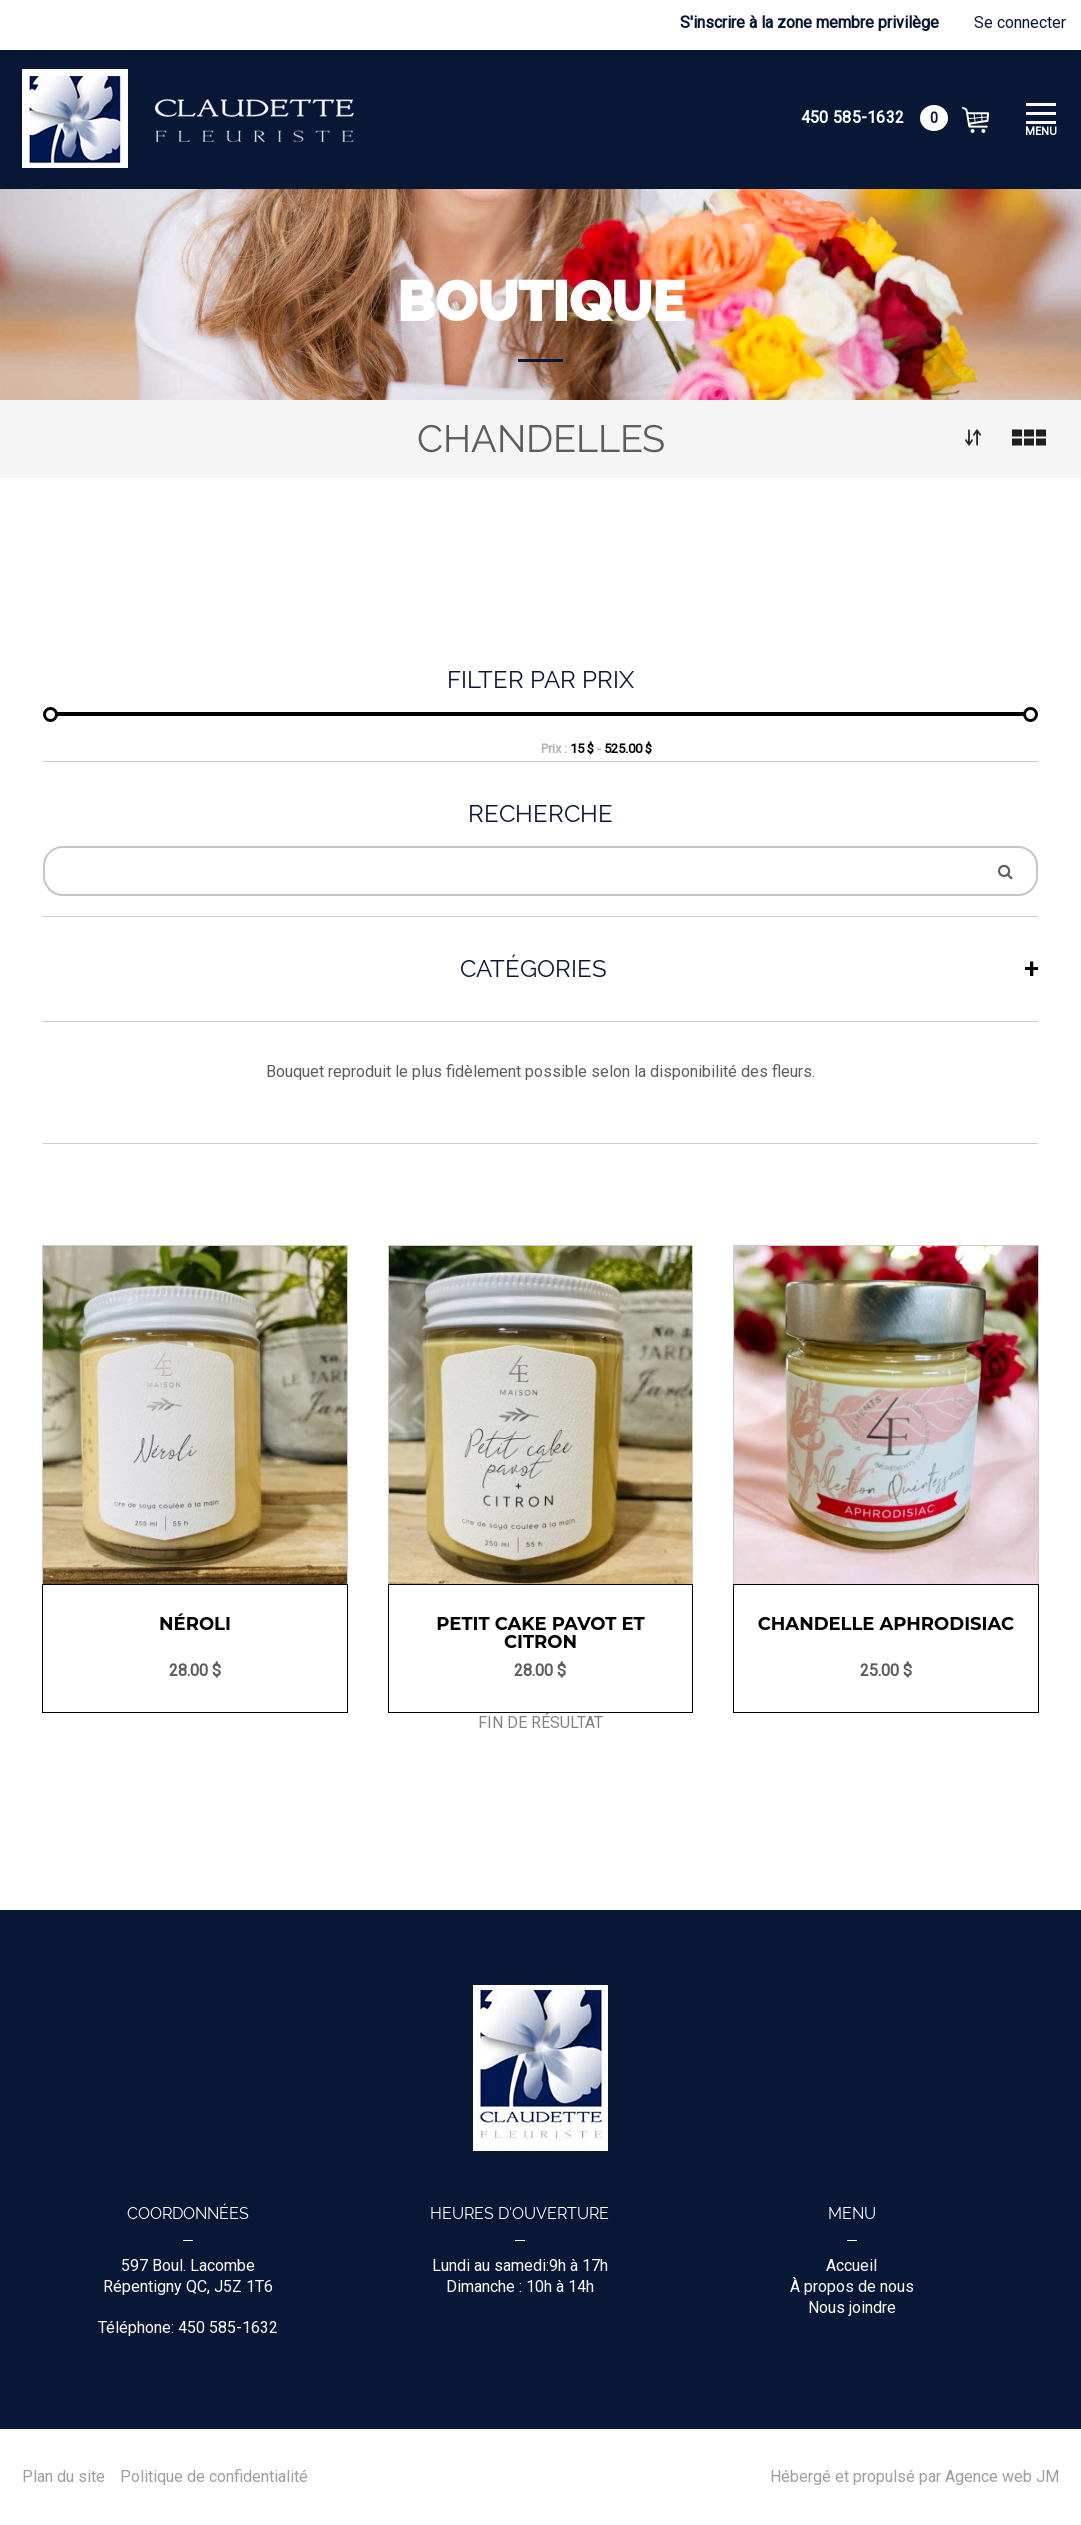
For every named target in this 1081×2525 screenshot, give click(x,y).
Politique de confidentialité (214, 2477)
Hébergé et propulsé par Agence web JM (914, 2477)
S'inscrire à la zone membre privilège (809, 22)
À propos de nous (852, 2286)
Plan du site (63, 2477)
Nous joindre (852, 2307)
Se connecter (1020, 22)
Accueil (851, 2265)
